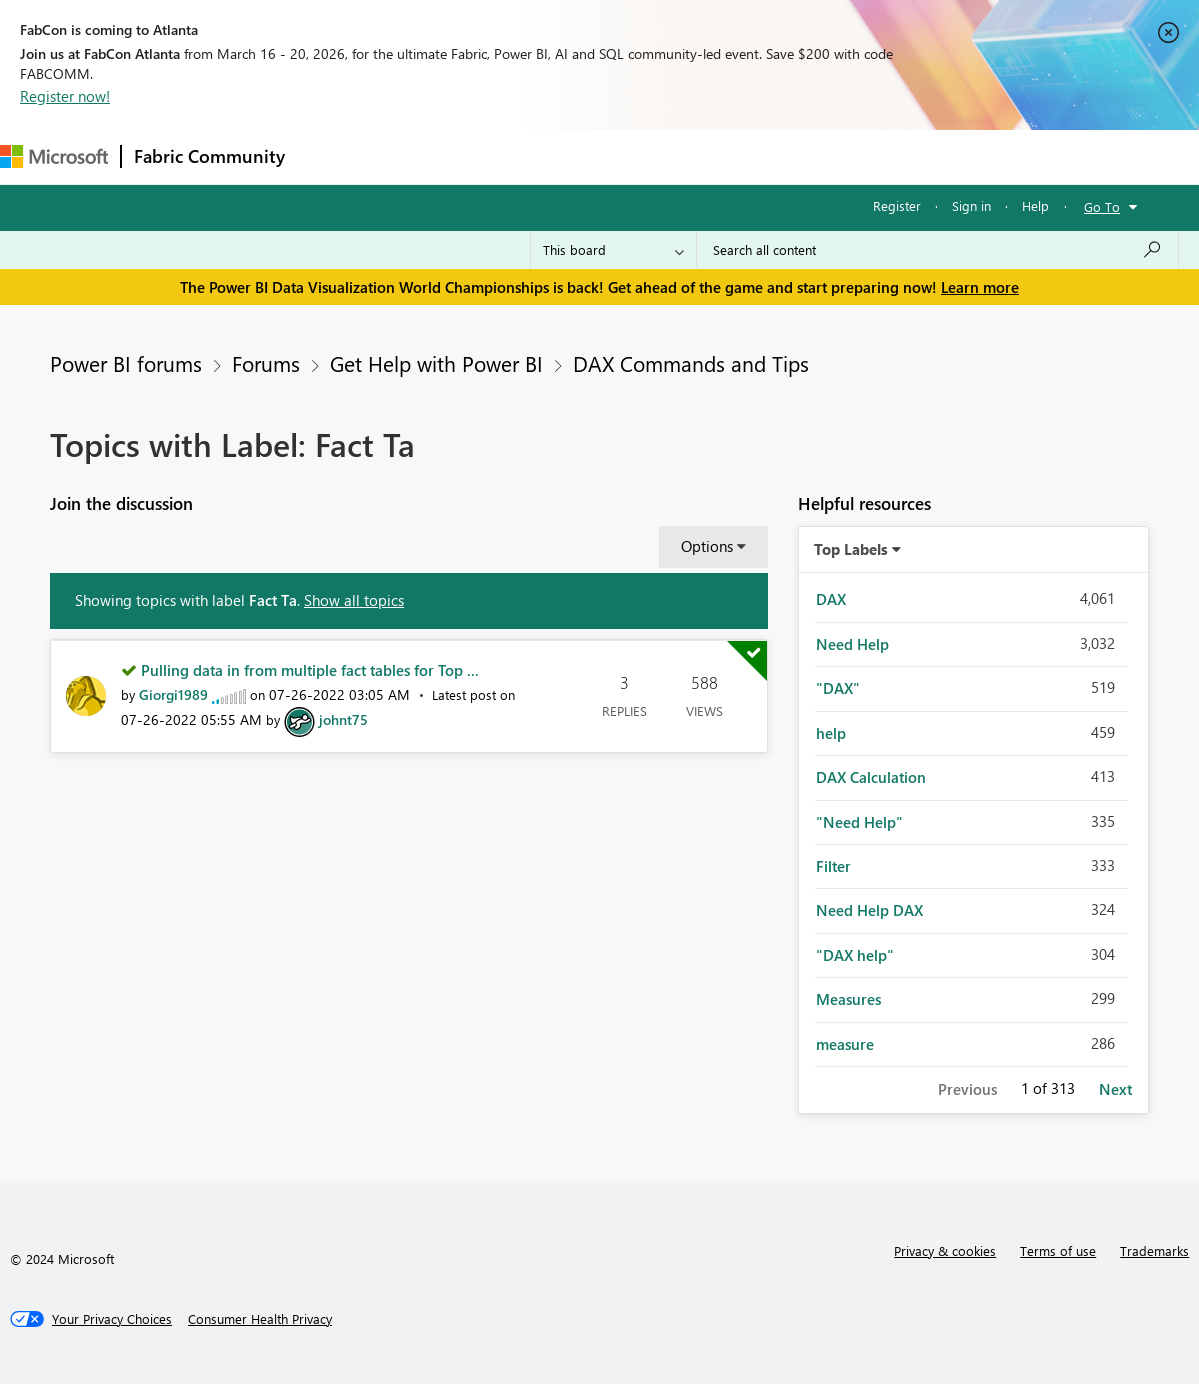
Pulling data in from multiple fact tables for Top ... (310, 670)
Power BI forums (126, 363)
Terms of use (1058, 1250)
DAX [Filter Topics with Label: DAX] (831, 599)
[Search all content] (937, 250)
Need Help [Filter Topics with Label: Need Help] (852, 644)
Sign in (971, 205)
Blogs (679, 156)
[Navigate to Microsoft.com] (54, 156)
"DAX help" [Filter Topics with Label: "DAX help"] (855, 955)
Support (840, 156)
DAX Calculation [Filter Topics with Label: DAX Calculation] (871, 777)
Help (1035, 205)
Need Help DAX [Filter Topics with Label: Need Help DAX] (869, 910)
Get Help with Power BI (436, 363)
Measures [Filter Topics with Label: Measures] (848, 999)
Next (1115, 1089)
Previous (967, 1089)
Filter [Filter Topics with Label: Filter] (833, 866)
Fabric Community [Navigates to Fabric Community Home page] (209, 156)
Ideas (500, 156)
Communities (589, 156)
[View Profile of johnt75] (343, 719)
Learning (756, 156)
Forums (330, 156)
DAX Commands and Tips (691, 363)
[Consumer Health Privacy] (260, 1319)
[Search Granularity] (613, 250)
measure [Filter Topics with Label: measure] (845, 1044)
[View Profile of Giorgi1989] (173, 694)
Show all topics (354, 600)
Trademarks (1154, 1250)
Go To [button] (1102, 206)
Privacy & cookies (945, 1250)
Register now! (65, 96)
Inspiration (418, 156)
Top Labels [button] (851, 549)
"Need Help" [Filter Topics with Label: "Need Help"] (859, 822)
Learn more (980, 287)
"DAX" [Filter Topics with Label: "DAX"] (838, 688)
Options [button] (707, 546)
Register (897, 205)
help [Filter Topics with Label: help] (831, 733)
